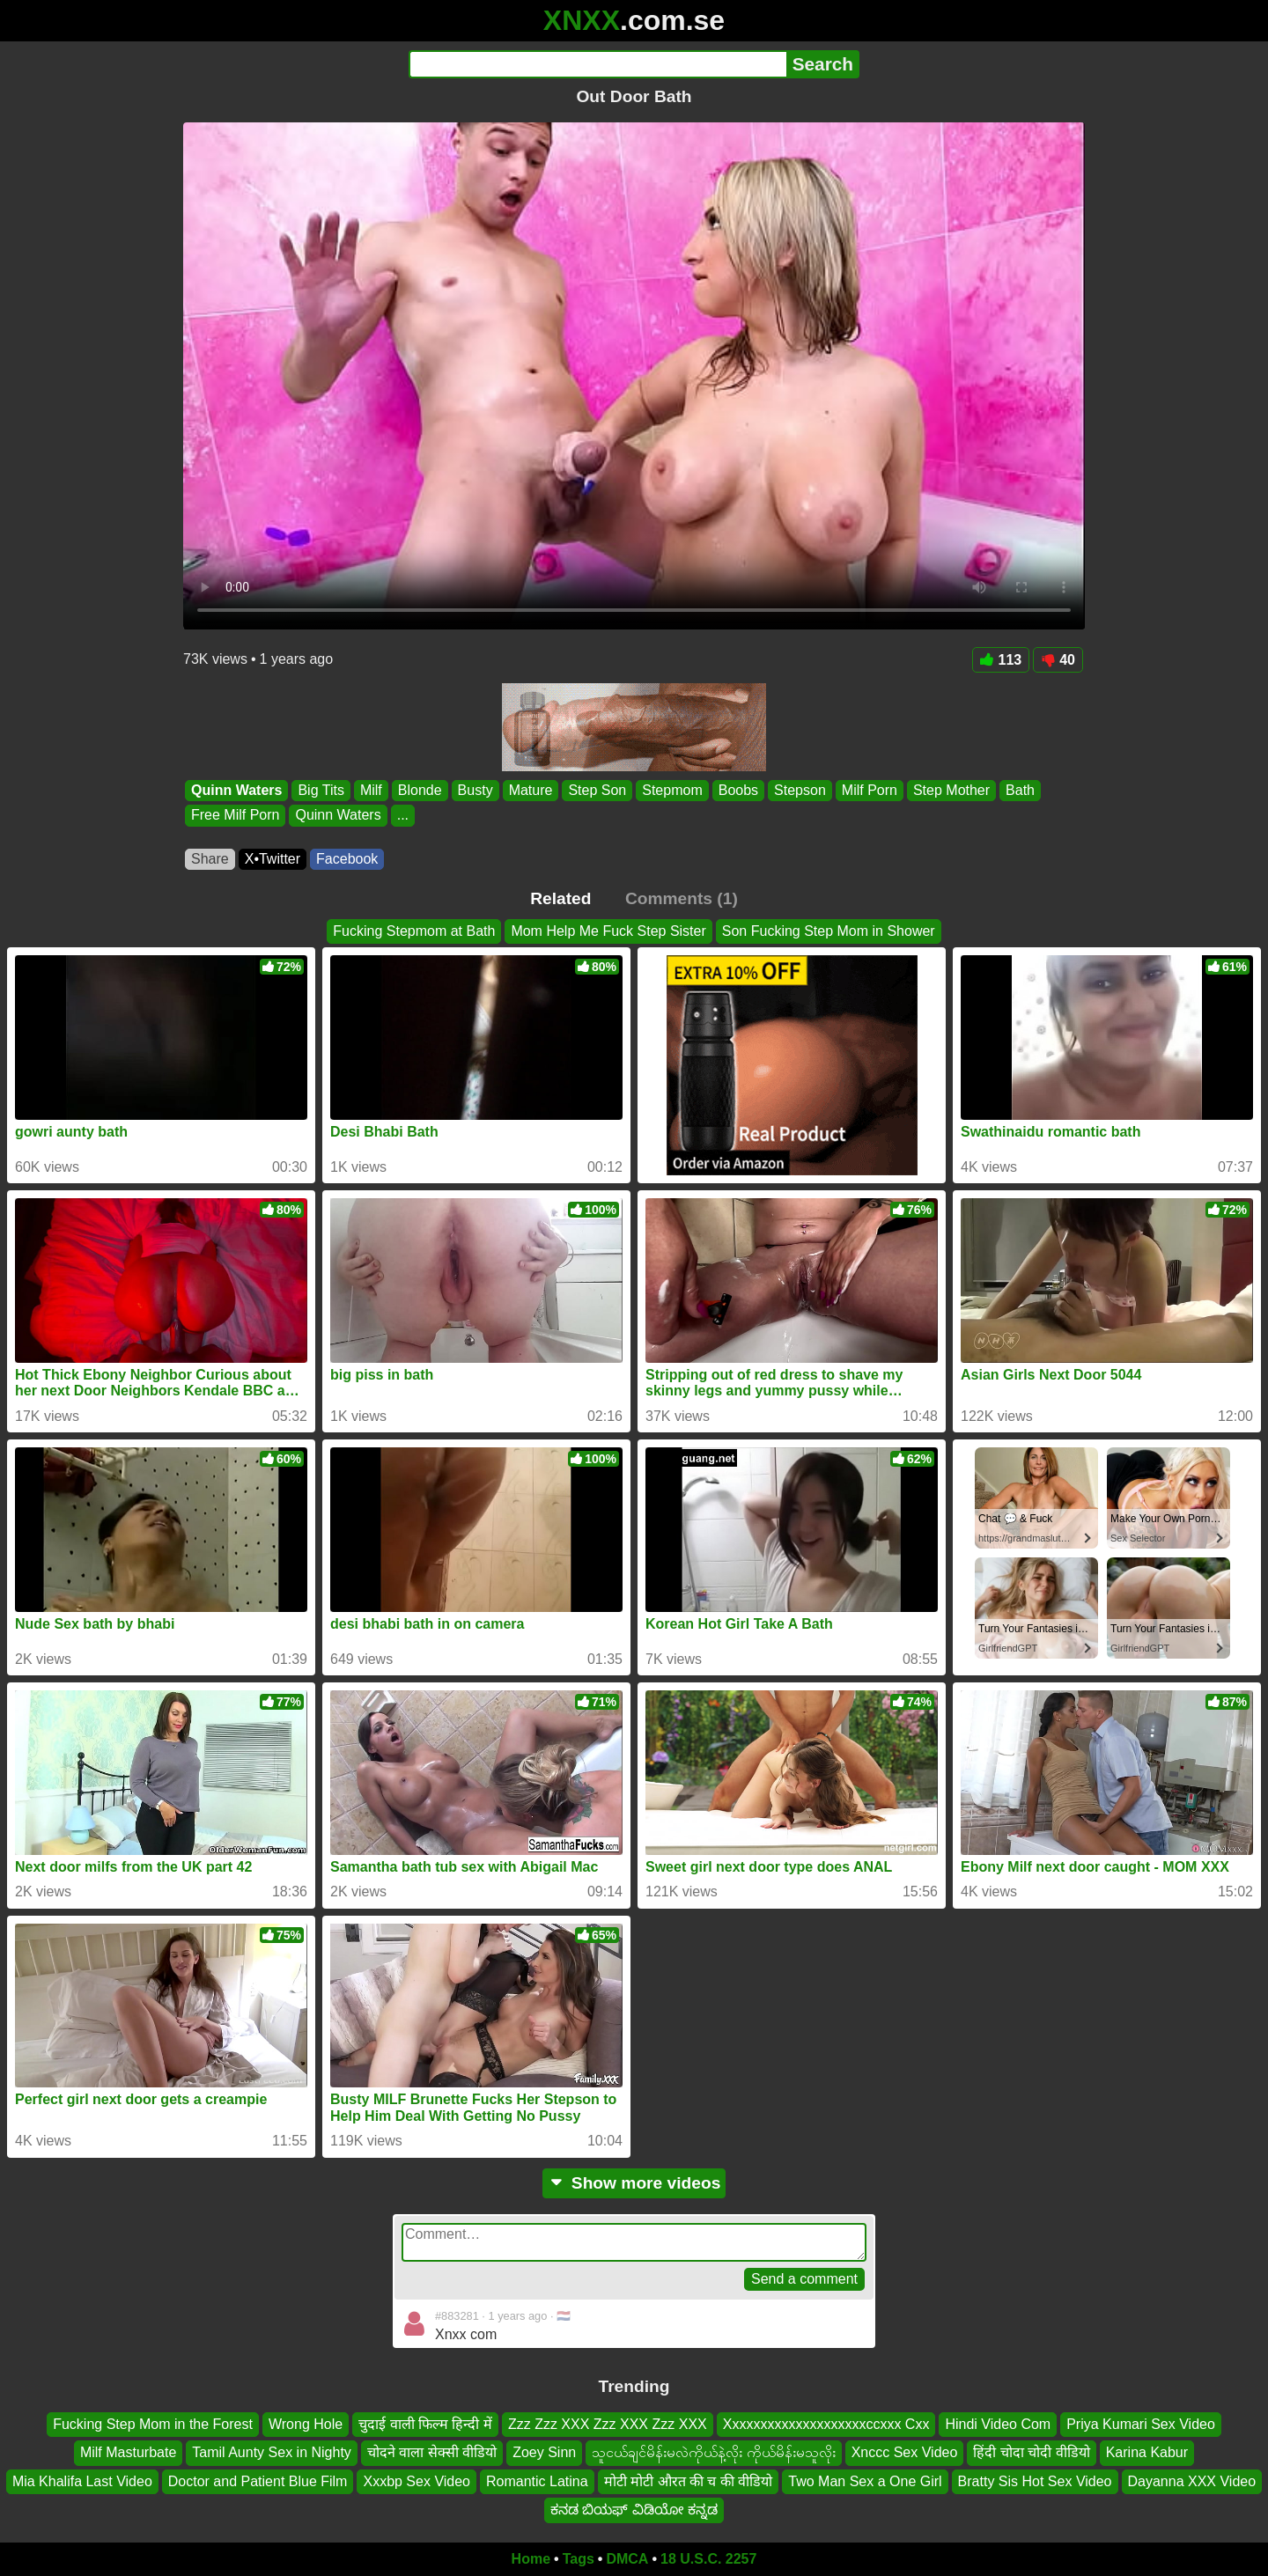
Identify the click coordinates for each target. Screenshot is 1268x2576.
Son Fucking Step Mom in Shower (828, 931)
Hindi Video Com (998, 2424)
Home (531, 2558)
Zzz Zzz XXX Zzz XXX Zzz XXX (607, 2424)
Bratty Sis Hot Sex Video (1035, 2480)
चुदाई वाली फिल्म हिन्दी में (425, 2424)
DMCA (627, 2558)
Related (560, 898)
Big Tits (320, 790)
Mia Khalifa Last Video (82, 2480)
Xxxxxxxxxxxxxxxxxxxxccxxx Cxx (826, 2424)
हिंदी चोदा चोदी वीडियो (1031, 2452)
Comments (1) (681, 898)
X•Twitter (272, 858)
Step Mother (951, 790)
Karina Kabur (1147, 2452)
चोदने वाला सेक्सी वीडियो (432, 2452)
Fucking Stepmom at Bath (414, 931)
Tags (578, 2558)
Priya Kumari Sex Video (1140, 2424)
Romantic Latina (537, 2480)
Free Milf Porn (235, 815)
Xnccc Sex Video (904, 2452)
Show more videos (634, 2183)
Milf (371, 790)
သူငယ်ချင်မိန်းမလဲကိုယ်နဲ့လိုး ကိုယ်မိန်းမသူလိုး (713, 2452)
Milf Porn (869, 790)
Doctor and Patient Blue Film (258, 2480)
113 (1001, 659)
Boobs (738, 790)
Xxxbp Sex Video (416, 2480)
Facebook (347, 858)
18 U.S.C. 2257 (708, 2558)
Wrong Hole (306, 2424)
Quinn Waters (236, 790)
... (403, 815)
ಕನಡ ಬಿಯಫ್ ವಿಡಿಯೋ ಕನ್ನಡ (634, 2509)
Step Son (597, 790)
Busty (475, 790)
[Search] (597, 64)
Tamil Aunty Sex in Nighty (271, 2452)
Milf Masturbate (128, 2452)
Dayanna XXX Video (1192, 2480)
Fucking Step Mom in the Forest (153, 2424)
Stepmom (672, 790)
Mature (531, 790)
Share (210, 858)
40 (1058, 659)
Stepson (800, 790)
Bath (1020, 790)
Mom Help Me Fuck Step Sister (608, 931)
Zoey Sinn (544, 2452)
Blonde (420, 790)
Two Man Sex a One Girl (864, 2480)
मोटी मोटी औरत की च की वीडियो (688, 2480)
